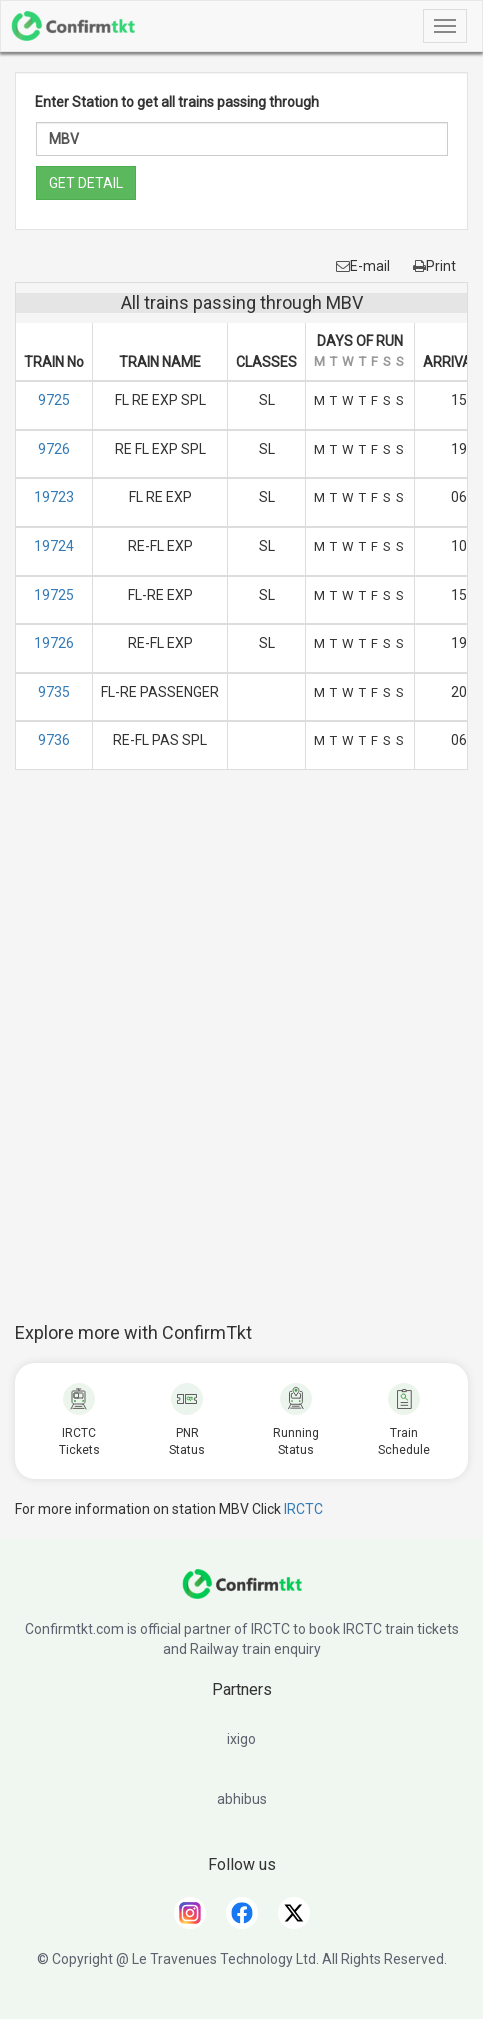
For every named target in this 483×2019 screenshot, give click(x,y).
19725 (54, 595)
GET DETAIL (86, 183)
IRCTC (303, 1509)
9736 (54, 740)
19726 (54, 643)
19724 (54, 546)
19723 (54, 497)
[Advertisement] (241, 1056)
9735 (54, 692)
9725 (54, 400)
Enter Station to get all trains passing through (177, 102)
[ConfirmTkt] (242, 1594)
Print (434, 266)
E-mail (363, 266)
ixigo (241, 1739)
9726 (54, 449)
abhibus (242, 1799)
